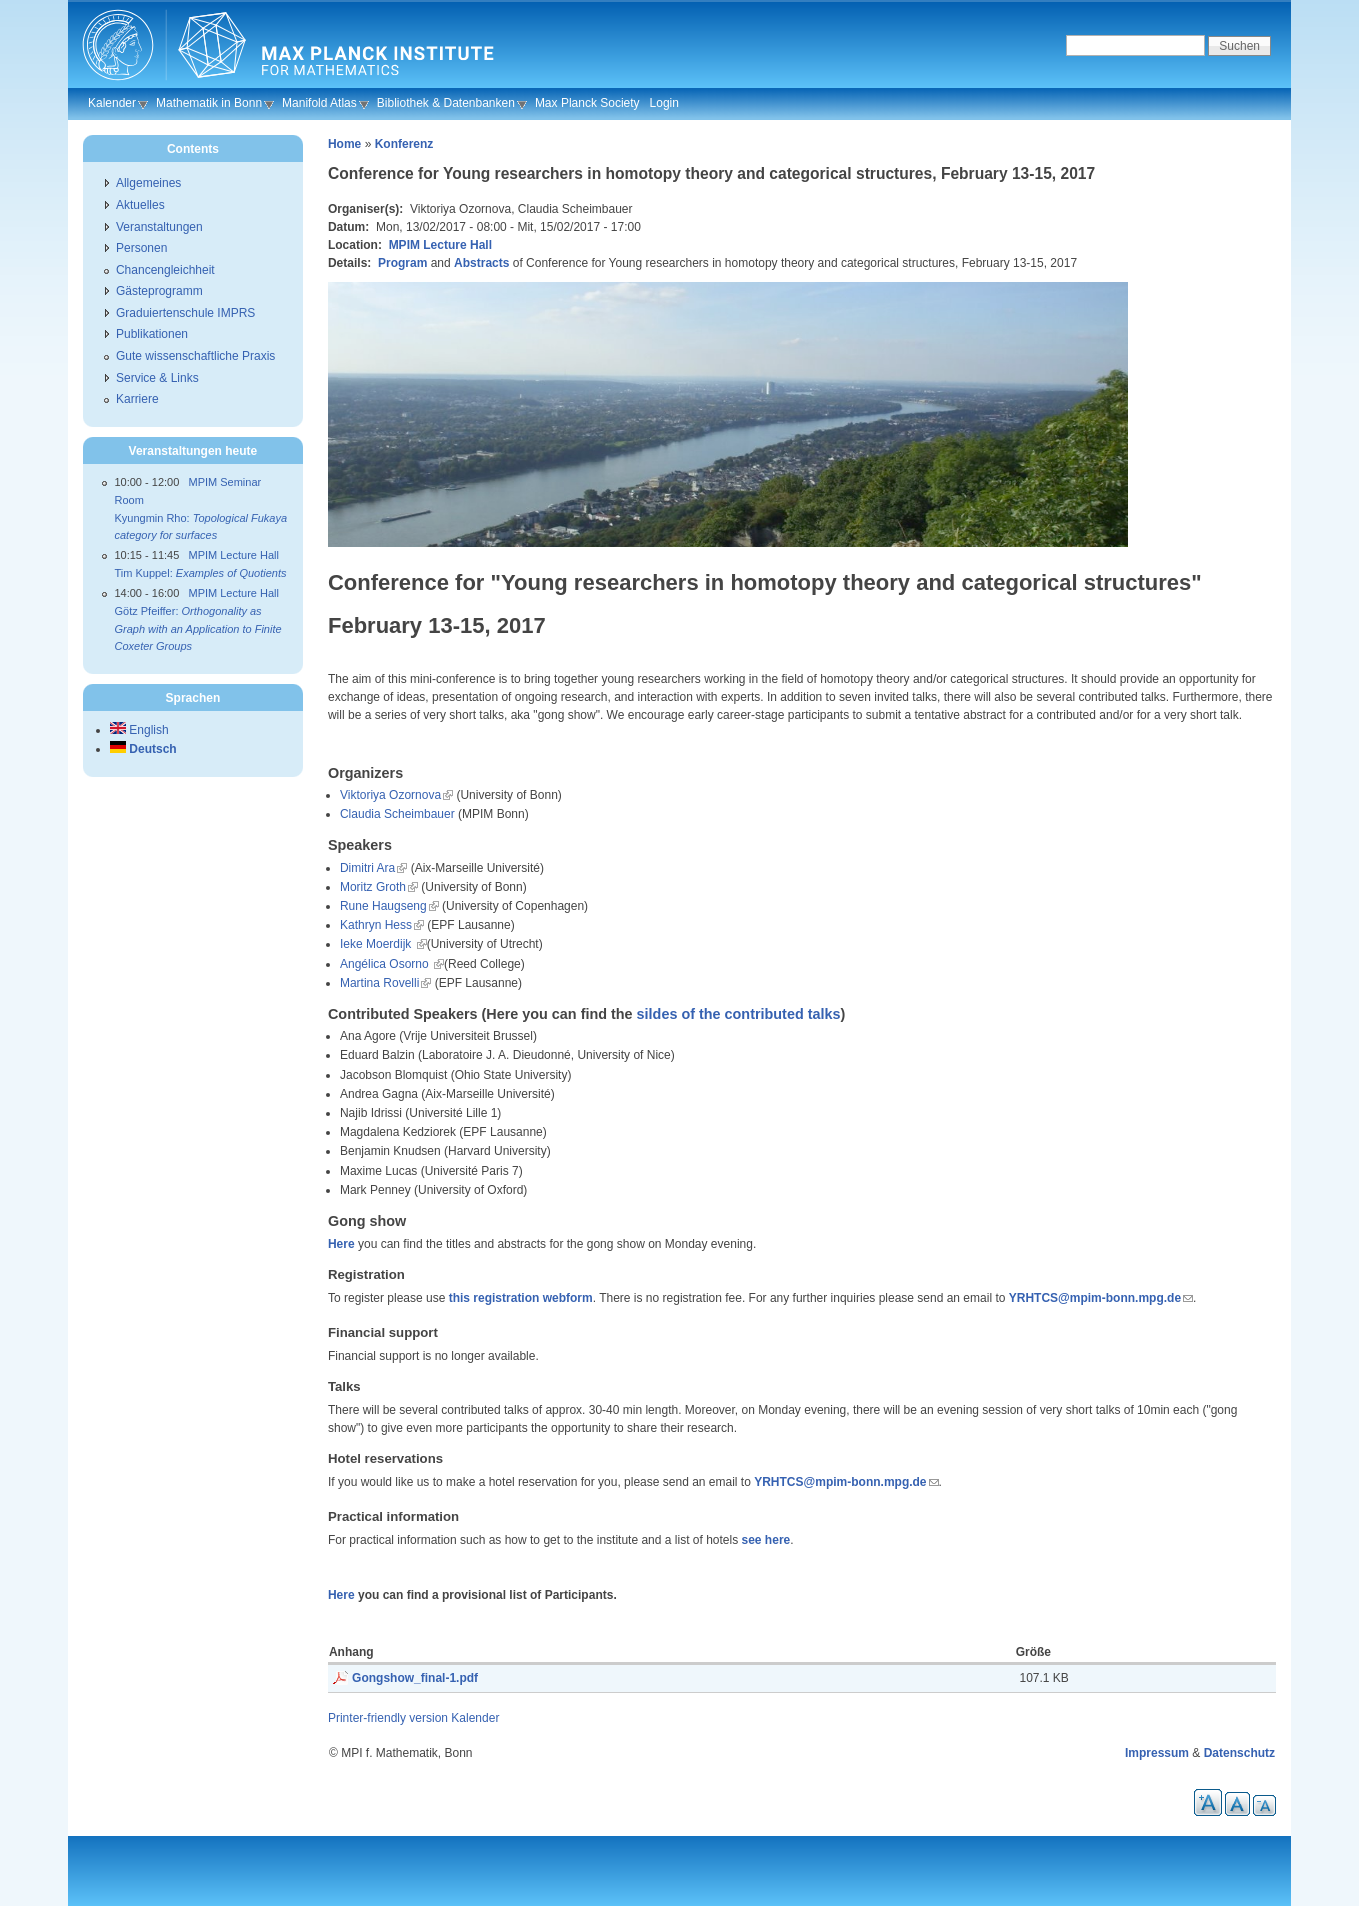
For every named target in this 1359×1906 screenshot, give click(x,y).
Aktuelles (140, 205)
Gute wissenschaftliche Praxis (195, 356)
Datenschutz (1239, 1753)
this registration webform (521, 1298)
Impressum (1157, 1753)
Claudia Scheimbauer (397, 814)
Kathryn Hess (376, 925)
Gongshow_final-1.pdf (415, 1678)
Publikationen (152, 334)
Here (341, 1244)
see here (766, 1540)
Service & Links (157, 378)
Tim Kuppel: (200, 573)
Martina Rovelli (379, 983)
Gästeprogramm (159, 291)
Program (402, 263)
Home (344, 144)
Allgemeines (148, 183)
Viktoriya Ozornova (390, 795)
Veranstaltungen (159, 227)
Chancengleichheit (165, 270)
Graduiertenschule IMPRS (185, 313)
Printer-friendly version (388, 1718)
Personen (141, 248)
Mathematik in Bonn (209, 103)
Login (664, 103)
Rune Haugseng (383, 906)
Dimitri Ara (367, 868)
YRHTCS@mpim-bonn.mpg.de (1095, 1298)
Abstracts (481, 263)
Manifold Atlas (319, 103)
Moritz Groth (373, 887)
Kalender (112, 103)
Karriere (137, 399)
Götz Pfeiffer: (197, 628)
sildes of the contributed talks (739, 1014)
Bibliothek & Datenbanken (446, 103)
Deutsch (143, 749)
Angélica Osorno (386, 964)
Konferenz (404, 144)
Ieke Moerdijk (377, 944)
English (139, 730)
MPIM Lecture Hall (440, 245)
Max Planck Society (587, 103)
